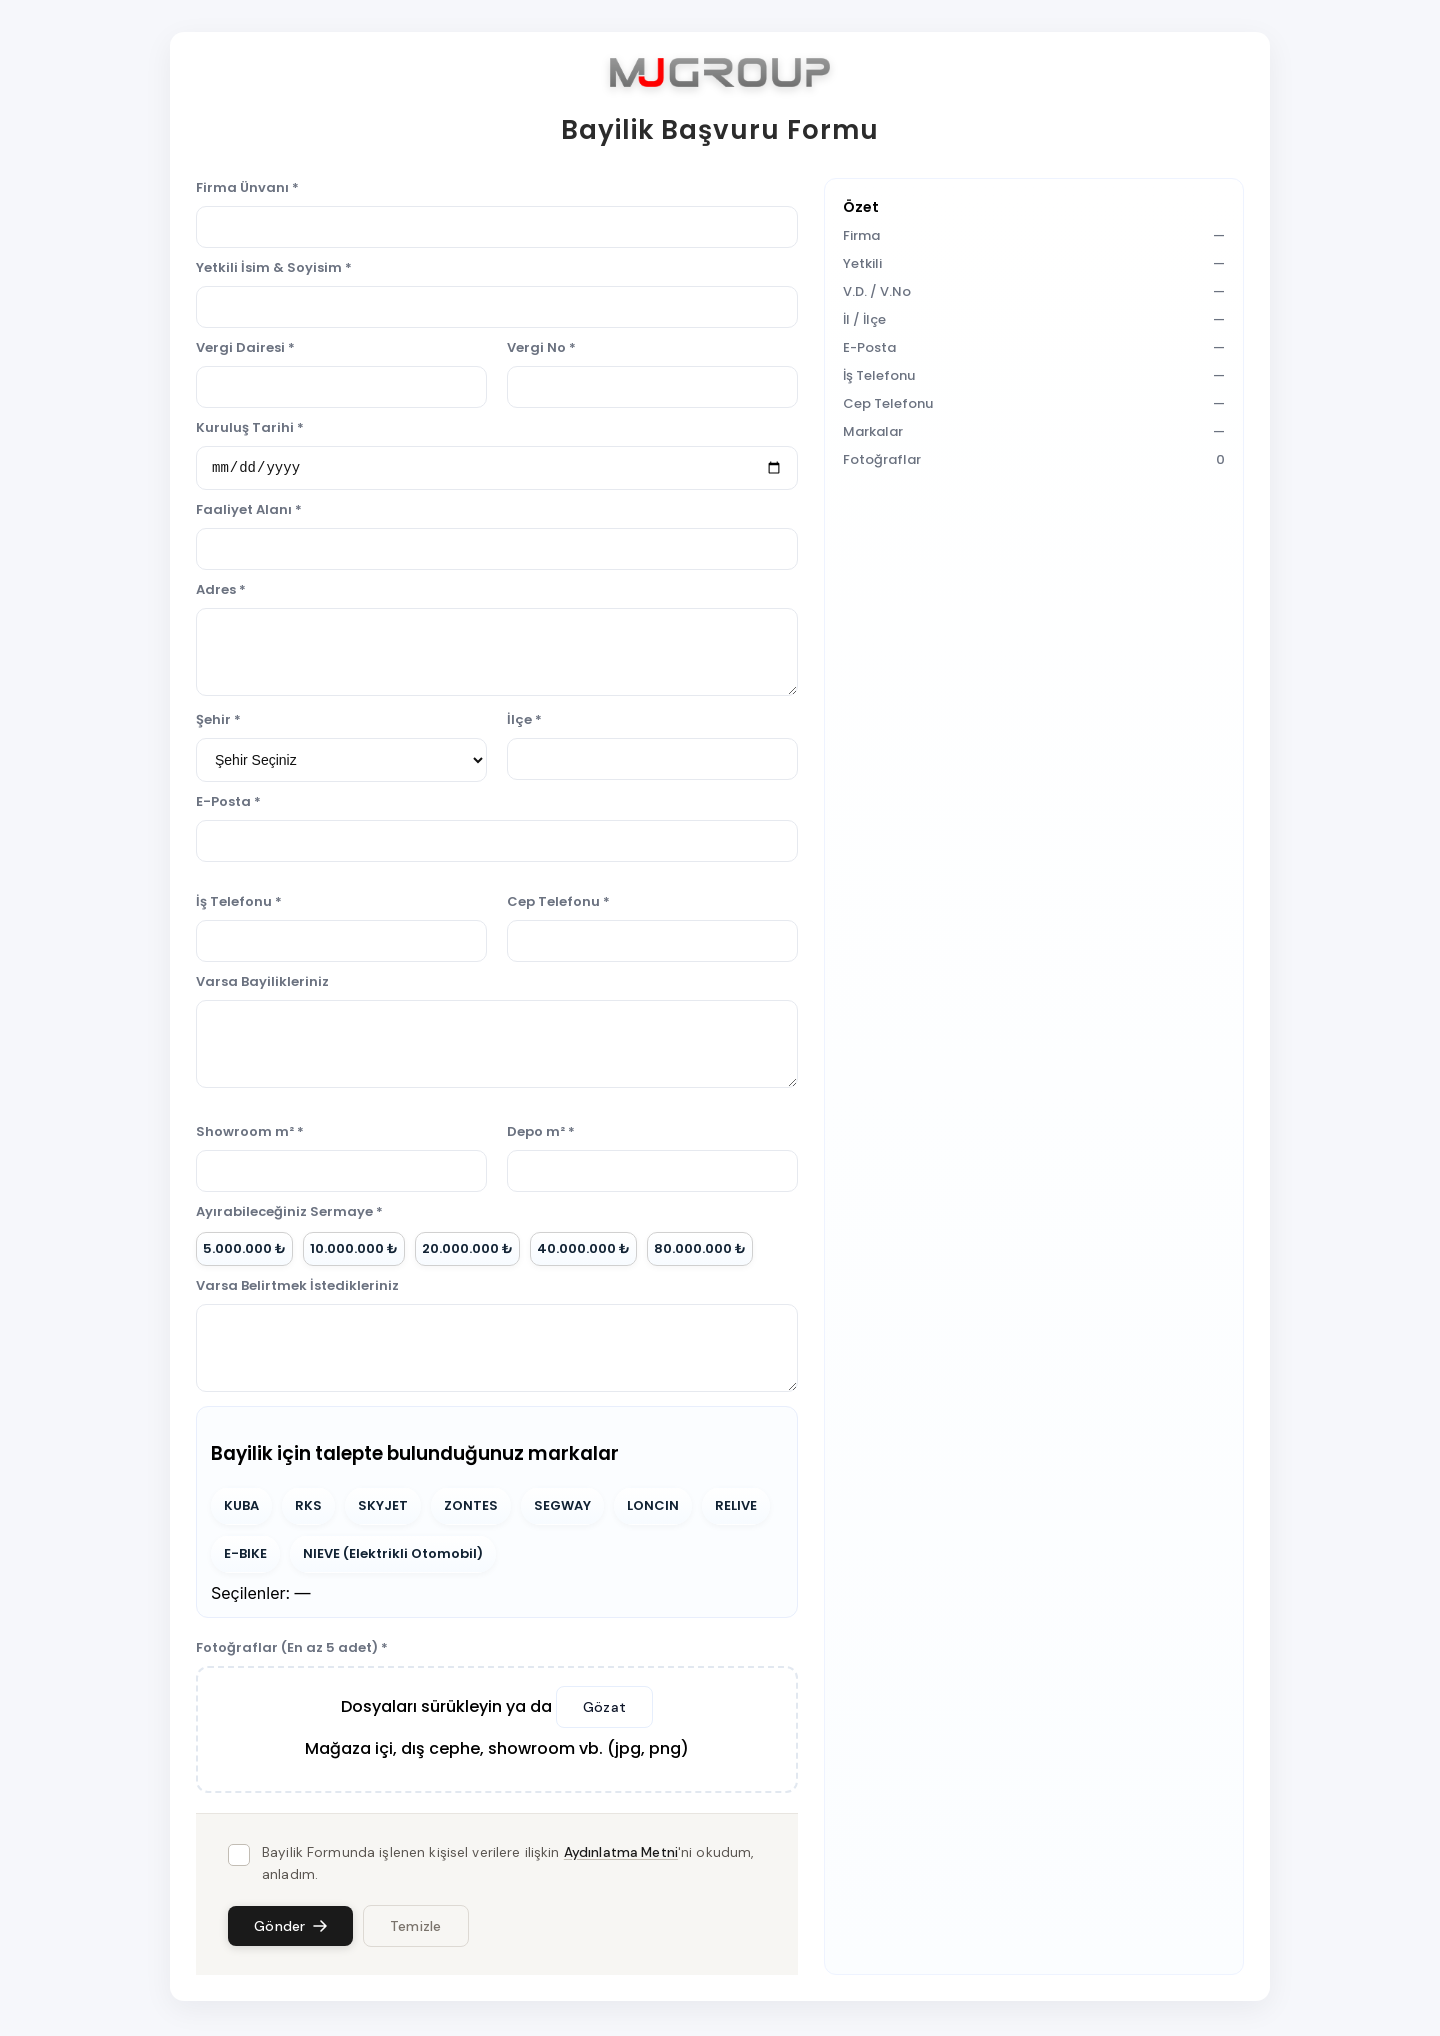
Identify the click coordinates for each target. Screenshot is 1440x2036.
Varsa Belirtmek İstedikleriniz (297, 1288)
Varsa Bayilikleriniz (262, 984)
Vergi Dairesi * (245, 347)
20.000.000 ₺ (467, 1251)
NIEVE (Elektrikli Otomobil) (393, 1556)
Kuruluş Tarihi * (250, 427)
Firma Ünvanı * (247, 187)
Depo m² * (541, 1134)
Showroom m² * (250, 1134)
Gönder (290, 1929)
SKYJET (383, 1508)
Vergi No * (541, 347)
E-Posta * (228, 804)
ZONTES (471, 1508)
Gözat (604, 1710)
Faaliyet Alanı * (249, 512)
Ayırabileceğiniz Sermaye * (289, 1214)
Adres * (221, 592)
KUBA (241, 1508)
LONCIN (653, 1508)
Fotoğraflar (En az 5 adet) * (292, 1650)
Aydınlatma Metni (621, 1855)
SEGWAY (562, 1508)
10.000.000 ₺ (354, 1251)
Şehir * (218, 722)
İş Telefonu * (239, 904)
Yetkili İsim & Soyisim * (274, 267)
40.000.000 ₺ (583, 1251)
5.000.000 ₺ (244, 1251)
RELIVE (736, 1508)
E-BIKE (245, 1556)
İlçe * (524, 722)
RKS (308, 1508)
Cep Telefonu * (558, 904)
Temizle (416, 1929)
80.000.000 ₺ (700, 1251)
